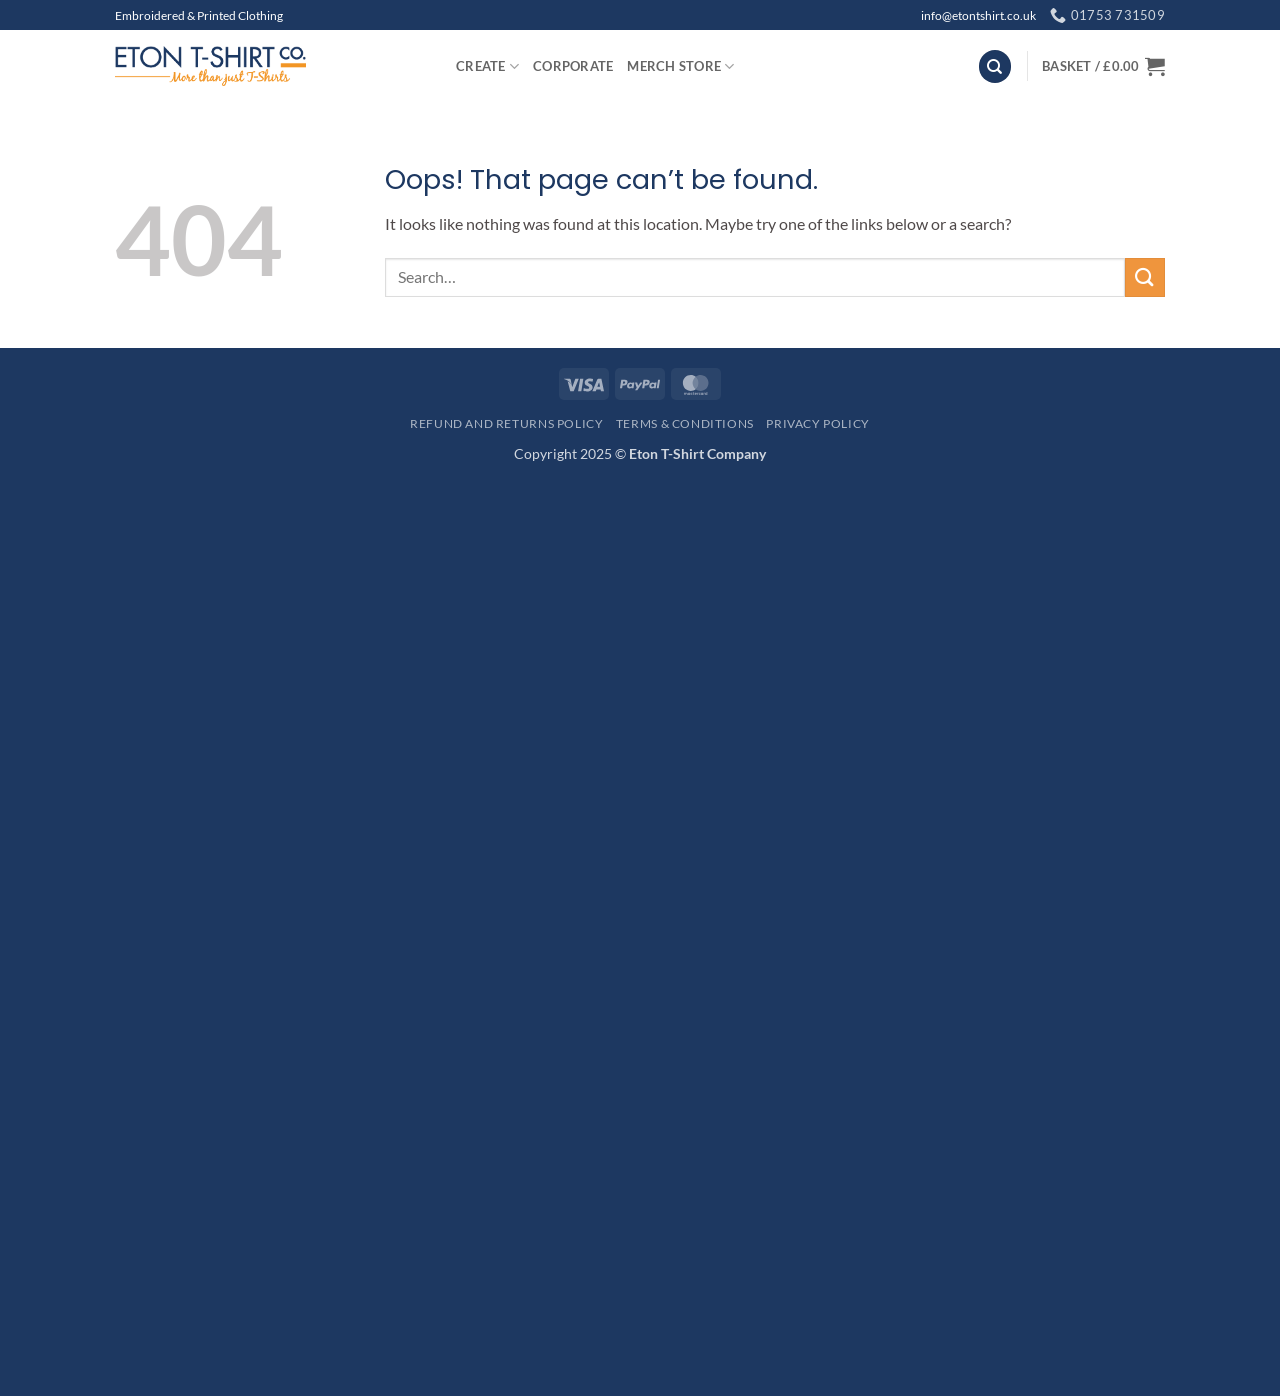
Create (487, 66)
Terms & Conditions (685, 423)
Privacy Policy (818, 423)
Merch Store (680, 66)
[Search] (995, 66)
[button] (1103, 66)
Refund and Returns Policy (506, 423)
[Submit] (1145, 277)
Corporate (573, 66)
